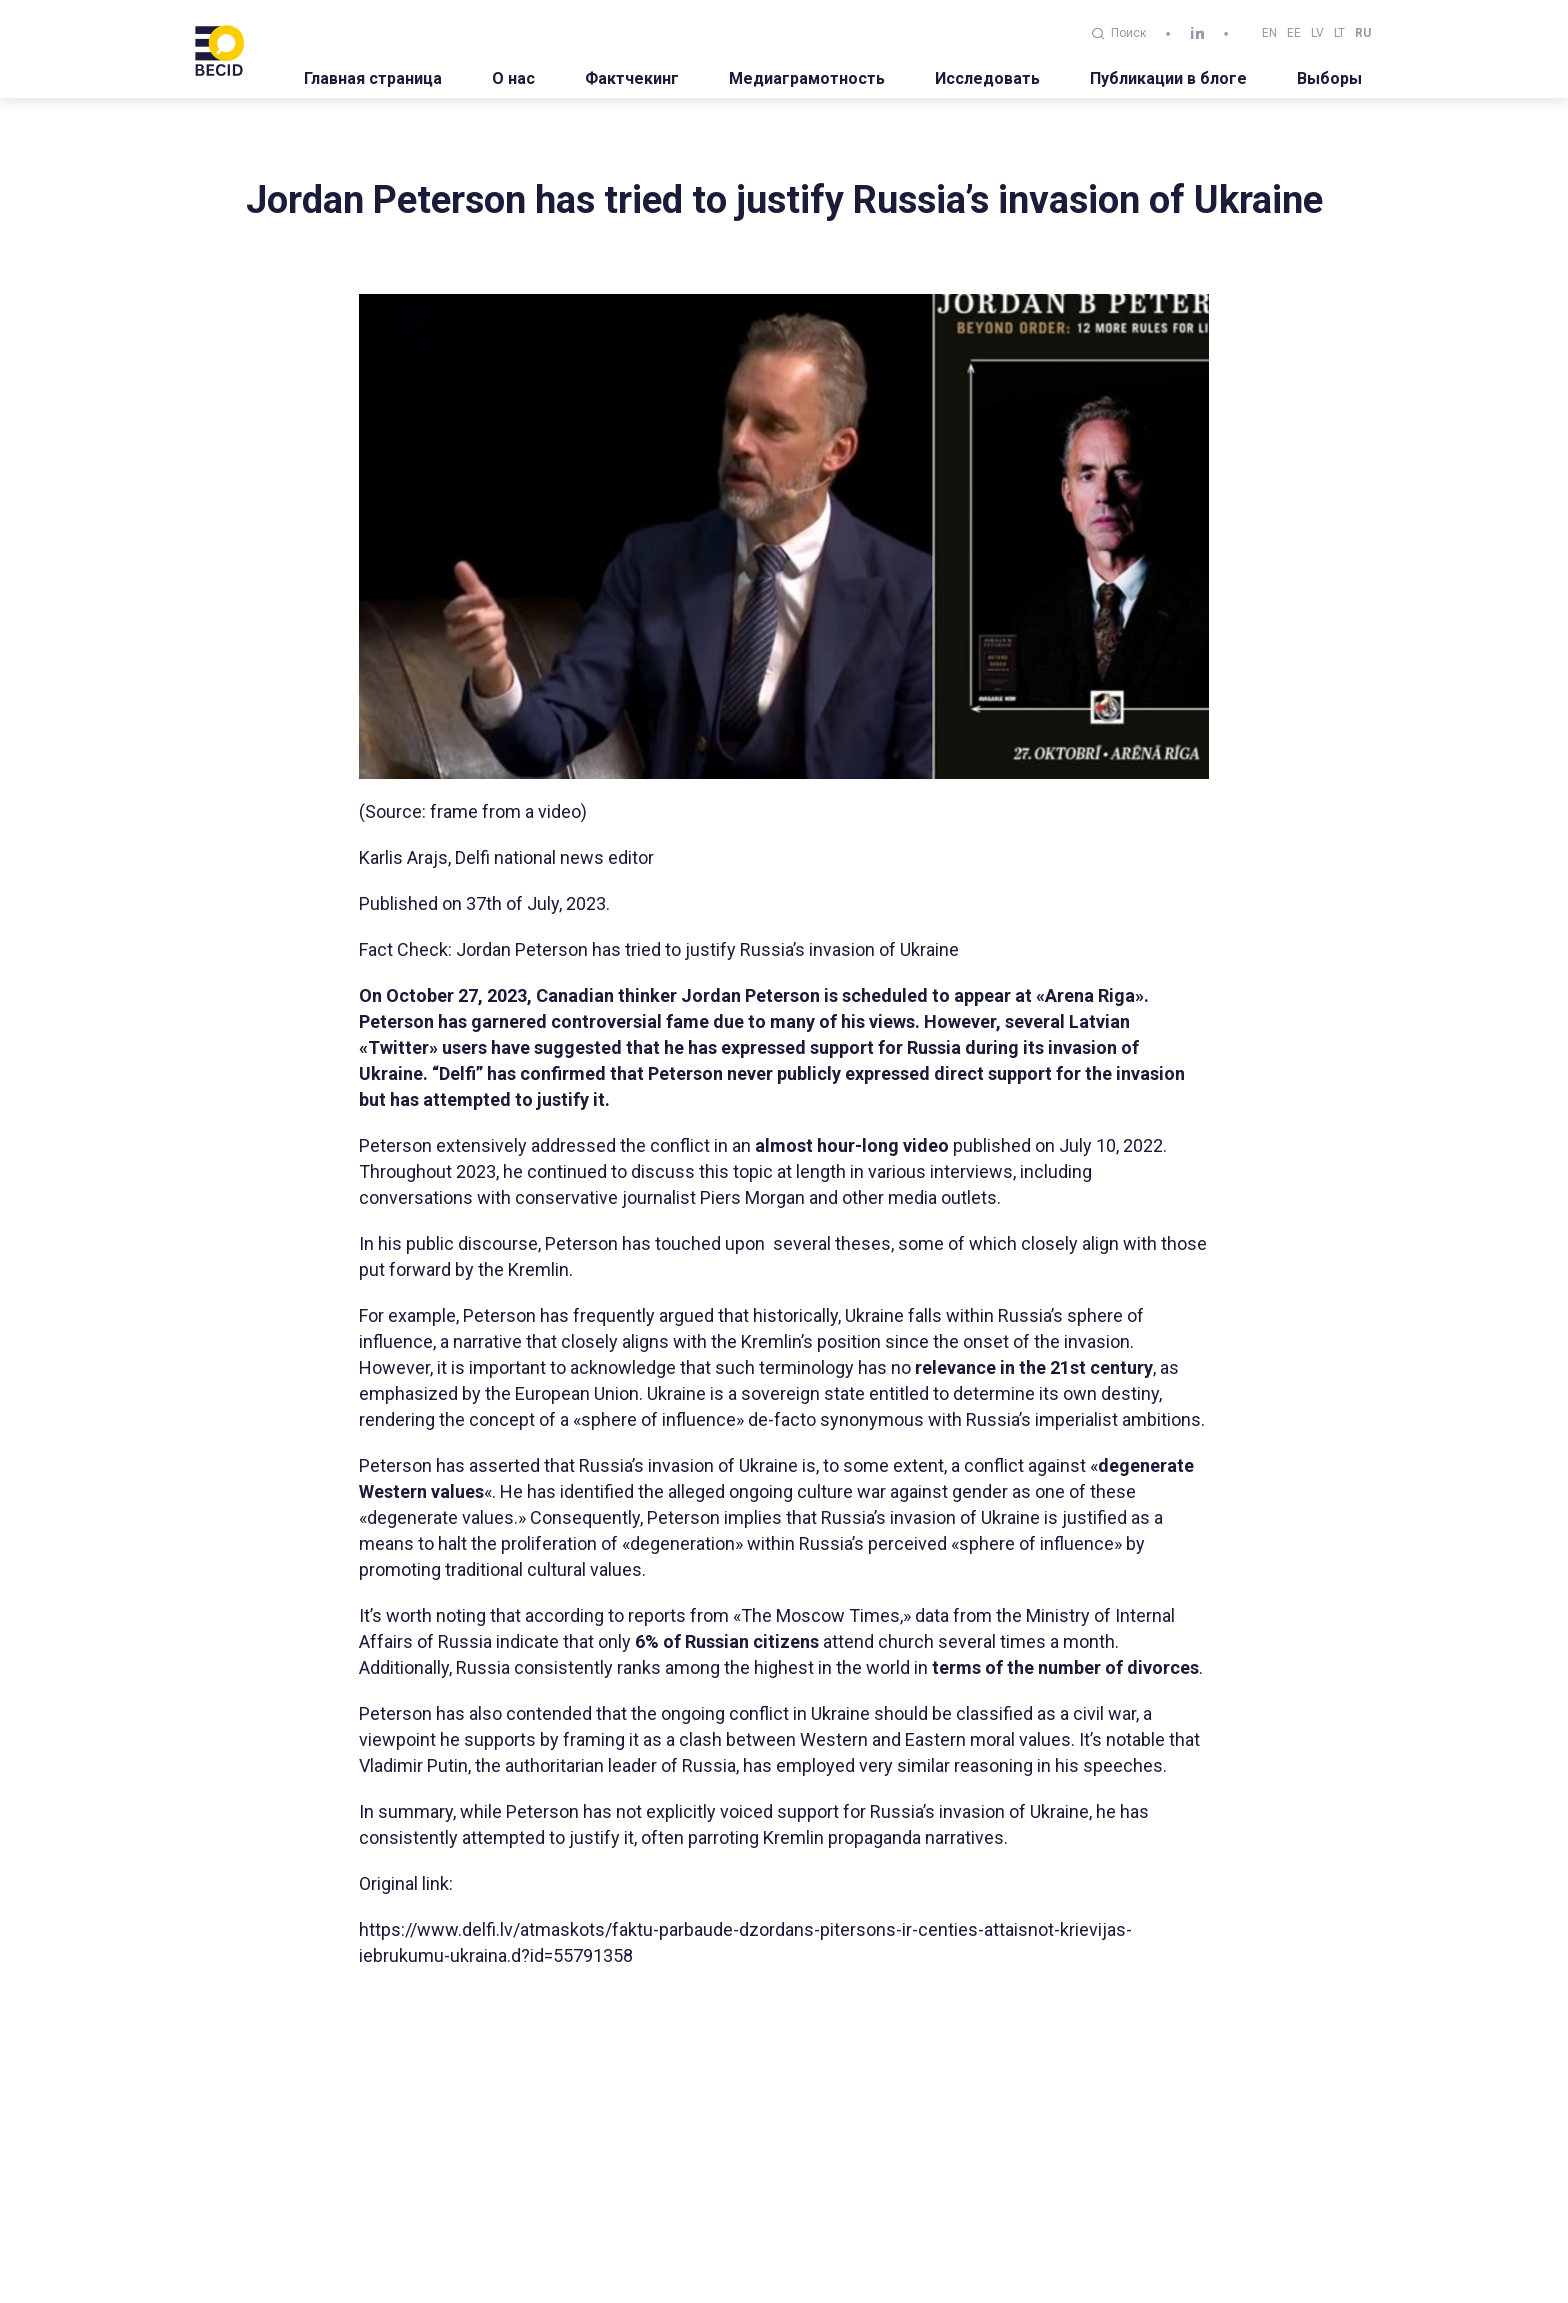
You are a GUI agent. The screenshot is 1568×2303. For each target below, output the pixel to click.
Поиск (1119, 33)
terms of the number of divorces (1063, 1667)
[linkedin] (1197, 33)
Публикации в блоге (1168, 78)
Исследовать (987, 78)
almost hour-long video (852, 1145)
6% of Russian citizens (727, 1641)
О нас (513, 78)
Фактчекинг (632, 78)
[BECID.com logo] (219, 49)
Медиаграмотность (807, 78)
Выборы (1329, 78)
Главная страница (373, 78)
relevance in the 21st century (1032, 1367)
